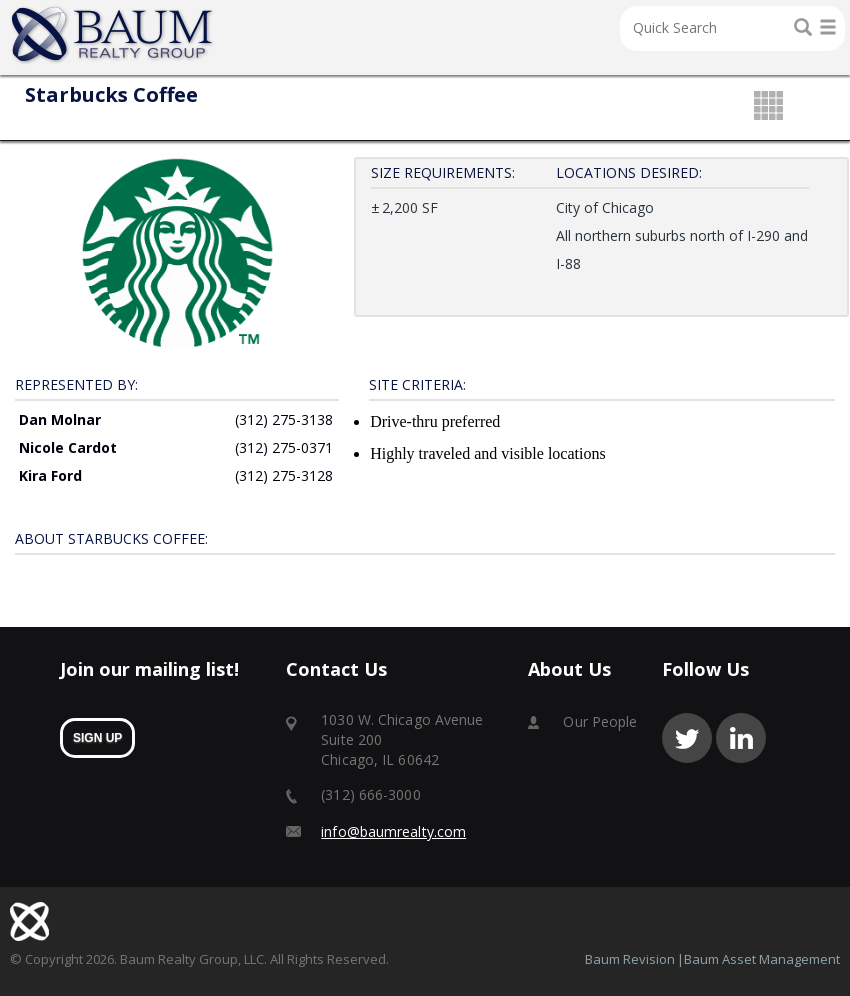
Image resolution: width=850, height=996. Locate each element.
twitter (687, 737)
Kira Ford (50, 474)
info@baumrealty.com (393, 830)
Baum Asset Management (762, 958)
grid (768, 107)
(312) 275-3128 (284, 474)
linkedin (741, 737)
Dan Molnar (60, 418)
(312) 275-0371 (284, 446)
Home (113, 35)
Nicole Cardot (68, 446)
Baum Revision (630, 958)
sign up (97, 737)
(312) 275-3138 (284, 418)
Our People (600, 720)
